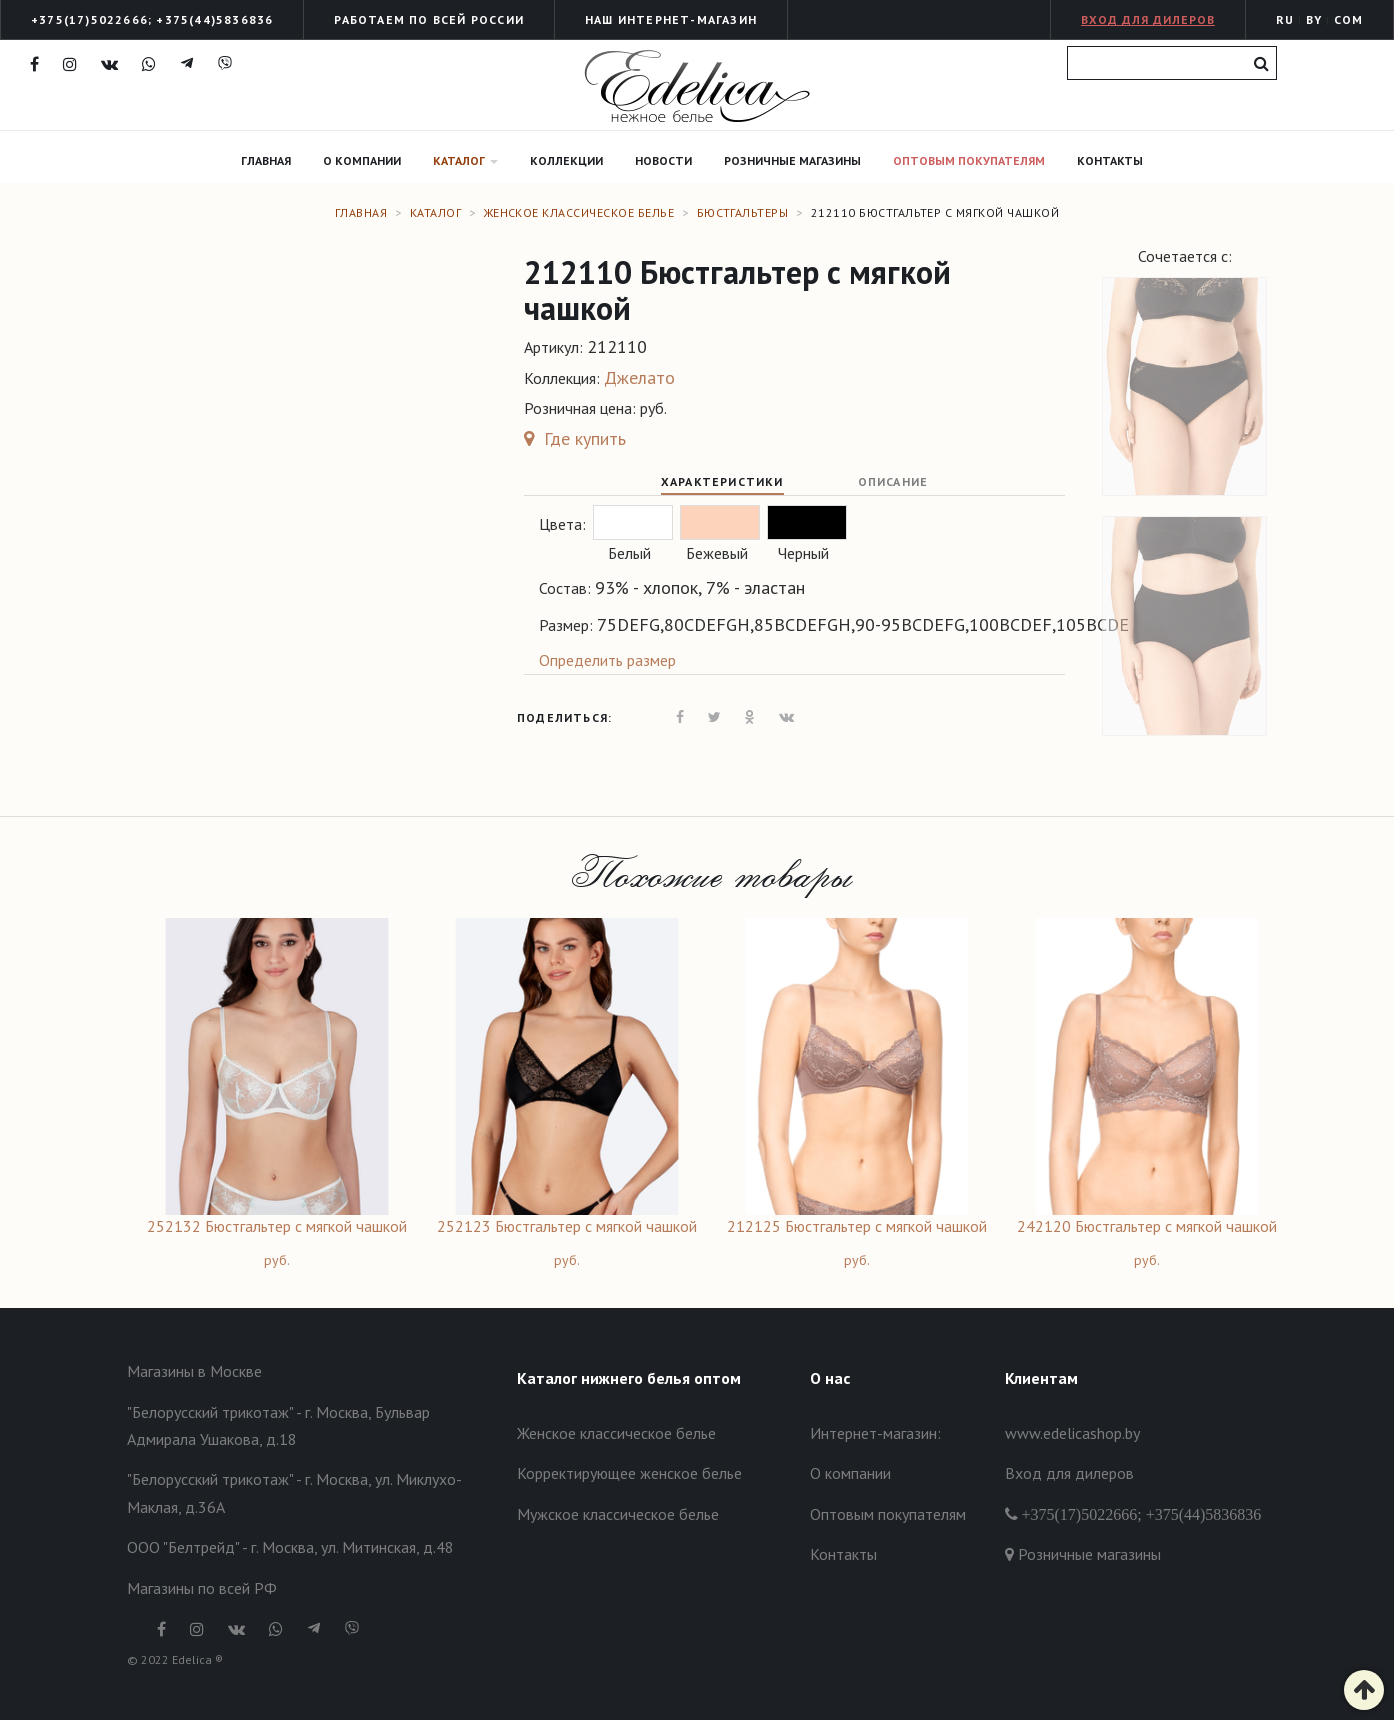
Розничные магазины (792, 160)
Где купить (575, 438)
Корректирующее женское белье (629, 1473)
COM (1348, 19)
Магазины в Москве (194, 1371)
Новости (663, 160)
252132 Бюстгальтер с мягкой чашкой (277, 1226)
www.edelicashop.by (1072, 1433)
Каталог (465, 160)
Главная (266, 160)
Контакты (1110, 160)
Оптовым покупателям (969, 160)
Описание (893, 481)
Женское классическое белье (579, 212)
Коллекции (566, 160)
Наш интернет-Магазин (671, 19)
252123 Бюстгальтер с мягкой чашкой (567, 1226)
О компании (362, 160)
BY (1314, 19)
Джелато (639, 377)
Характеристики (722, 481)
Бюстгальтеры (743, 212)
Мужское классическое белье (618, 1514)
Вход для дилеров (1148, 19)
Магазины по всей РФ (202, 1588)
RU (1285, 19)
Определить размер (607, 660)
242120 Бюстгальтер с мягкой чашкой (1147, 1226)
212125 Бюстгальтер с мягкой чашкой (857, 1226)
